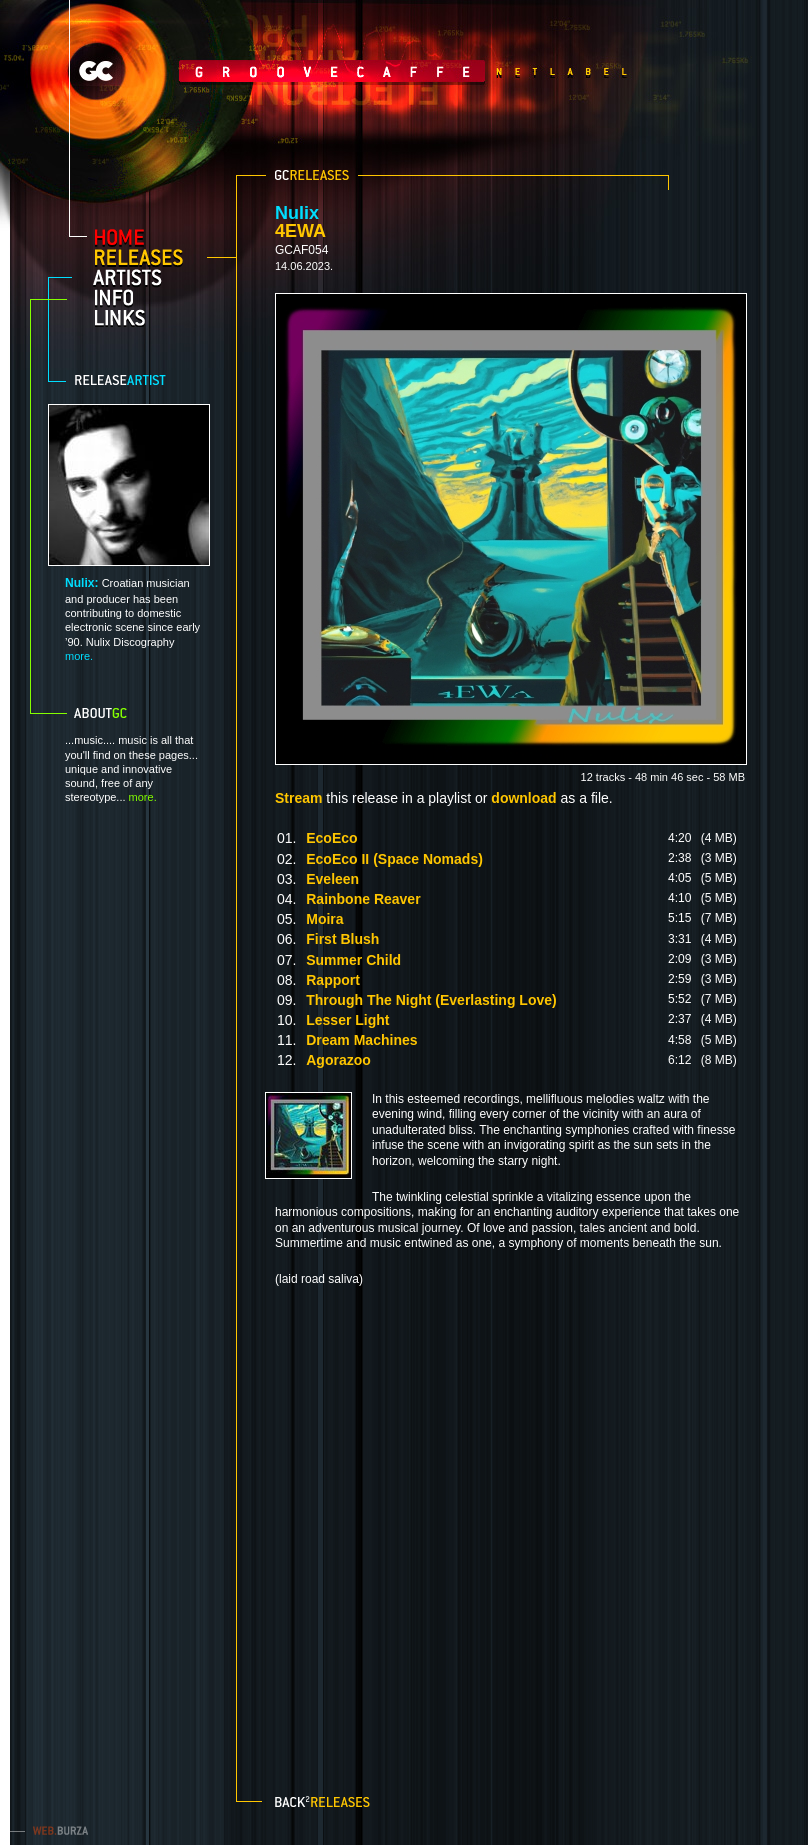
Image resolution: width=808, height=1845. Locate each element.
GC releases (312, 175)
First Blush (342, 939)
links (146, 317)
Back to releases (324, 1800)
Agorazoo (338, 1060)
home (146, 237)
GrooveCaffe (279, 71)
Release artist (134, 380)
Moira (324, 919)
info (146, 297)
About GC (125, 713)
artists (146, 277)
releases (146, 257)
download (523, 798)
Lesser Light (347, 1020)
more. (79, 656)
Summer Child (353, 960)
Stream (298, 798)
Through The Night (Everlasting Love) (431, 1000)
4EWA (300, 231)
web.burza (55, 1830)
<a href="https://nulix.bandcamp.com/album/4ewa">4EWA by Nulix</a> (510, 1529)
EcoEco (331, 838)
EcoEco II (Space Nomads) (394, 859)
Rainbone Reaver (363, 899)
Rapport (333, 980)
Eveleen (332, 879)
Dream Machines (361, 1040)
